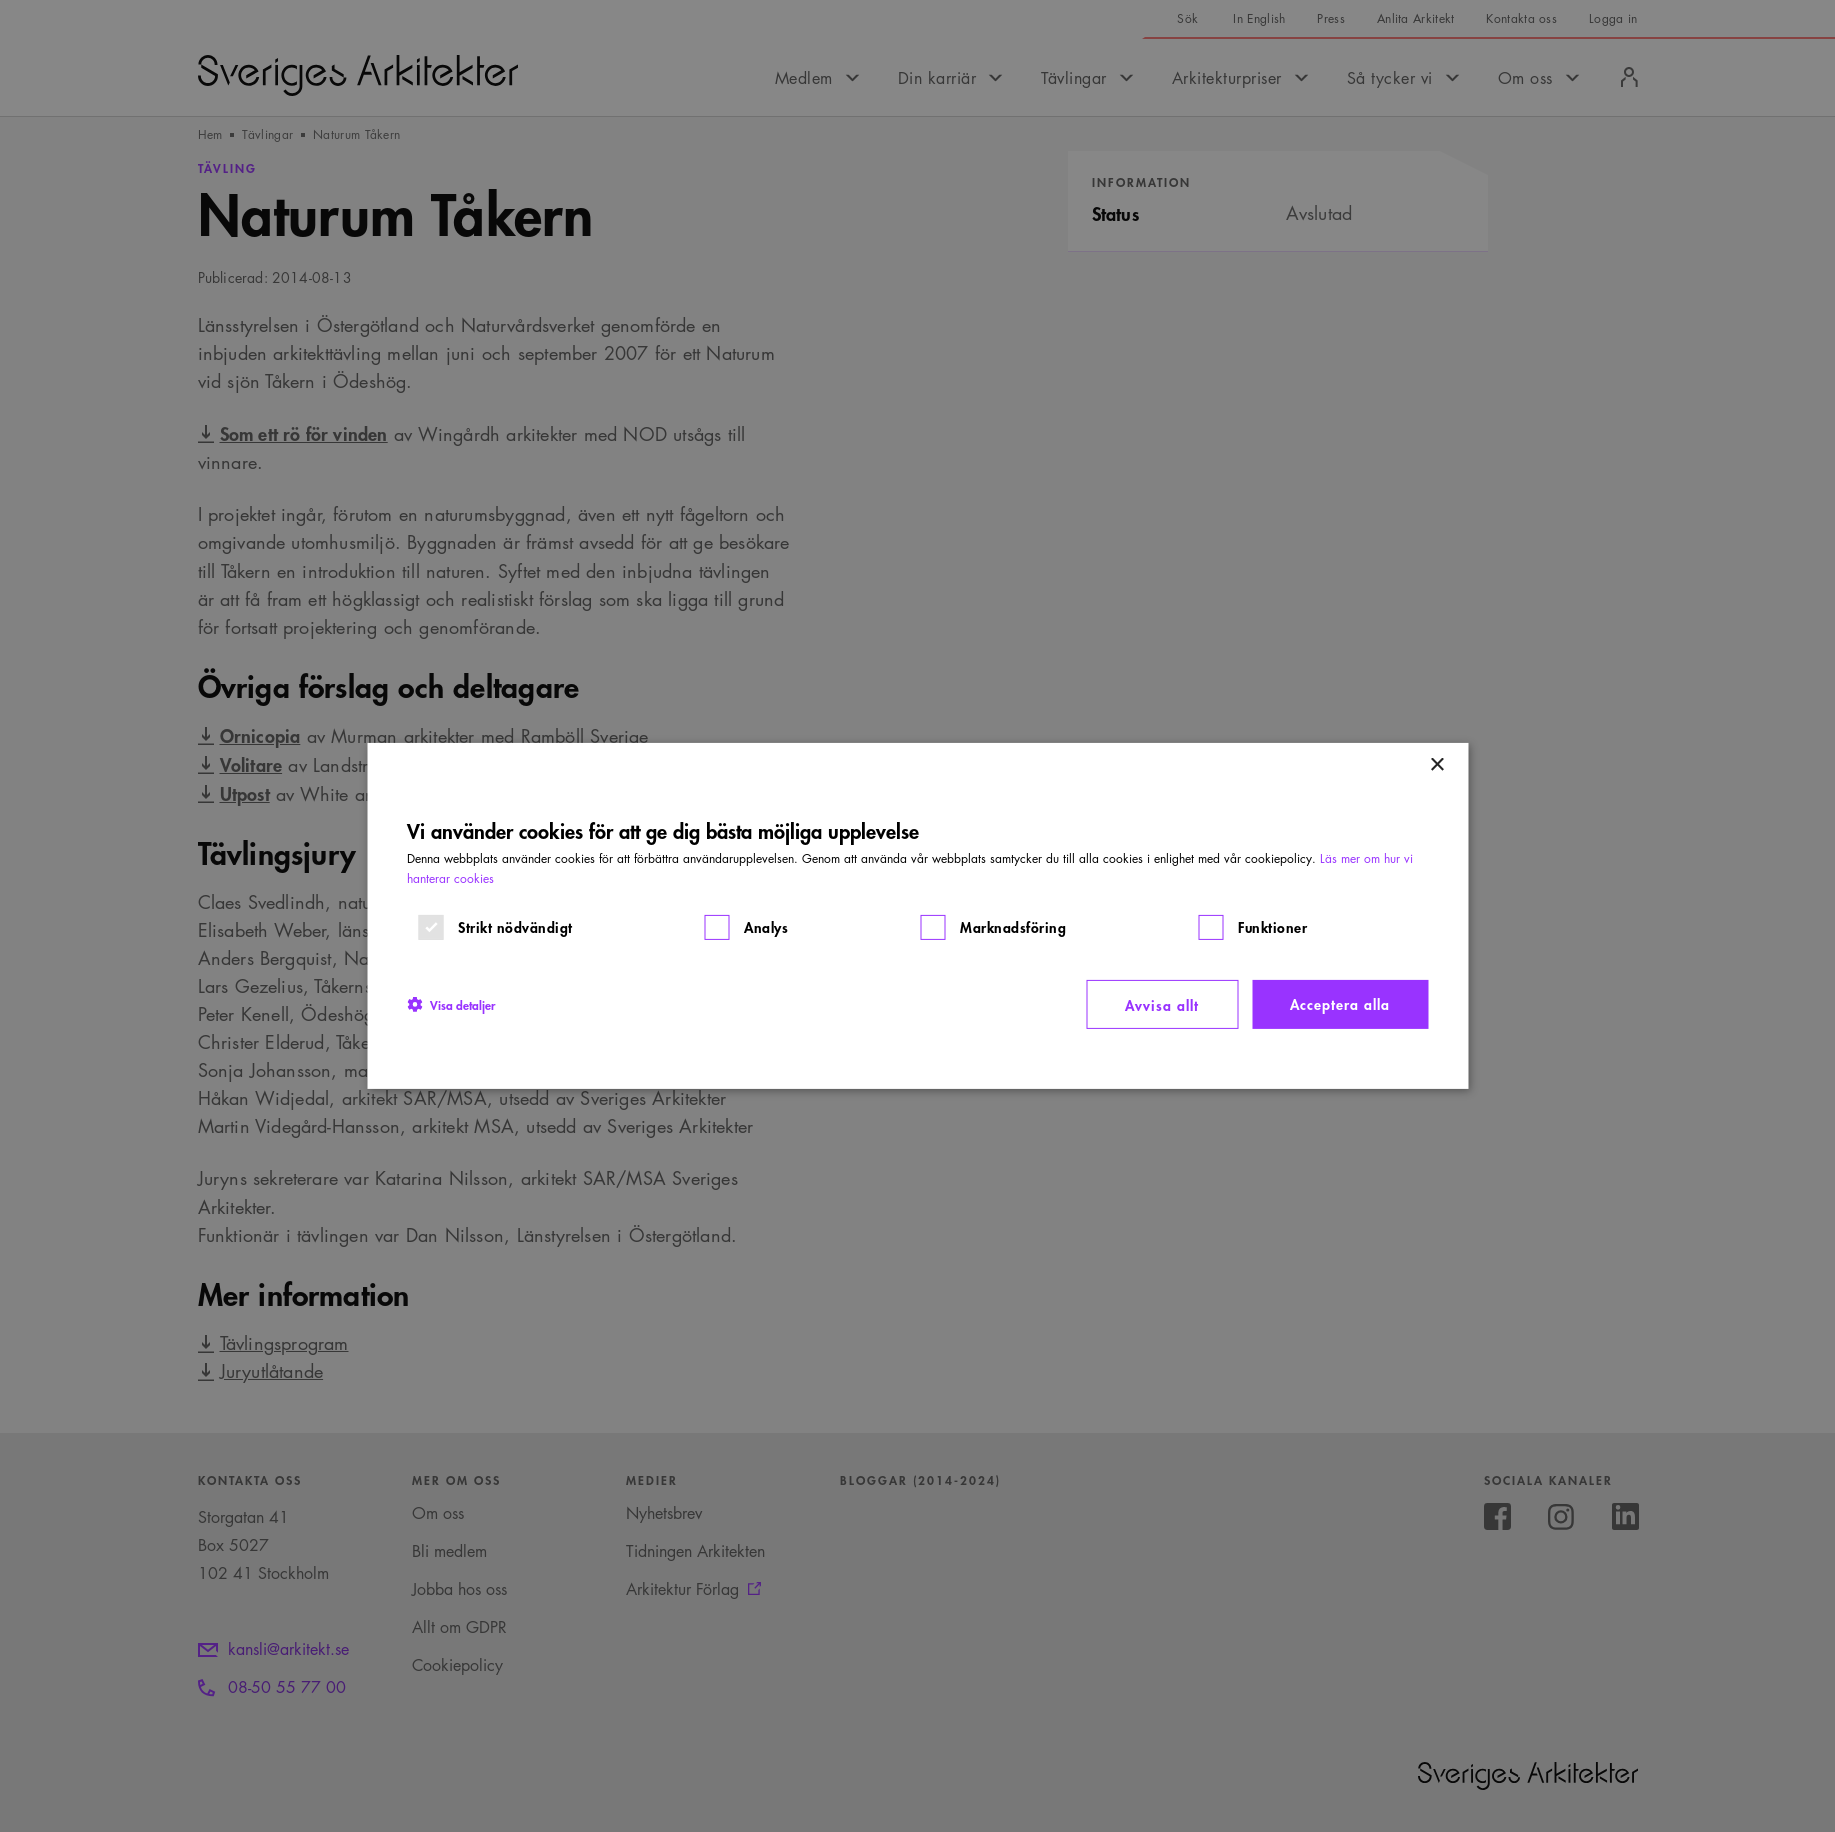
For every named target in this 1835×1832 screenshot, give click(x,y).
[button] (451, 1004)
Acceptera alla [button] (1340, 1003)
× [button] (1436, 765)
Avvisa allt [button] (1162, 1004)
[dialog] (917, 916)
